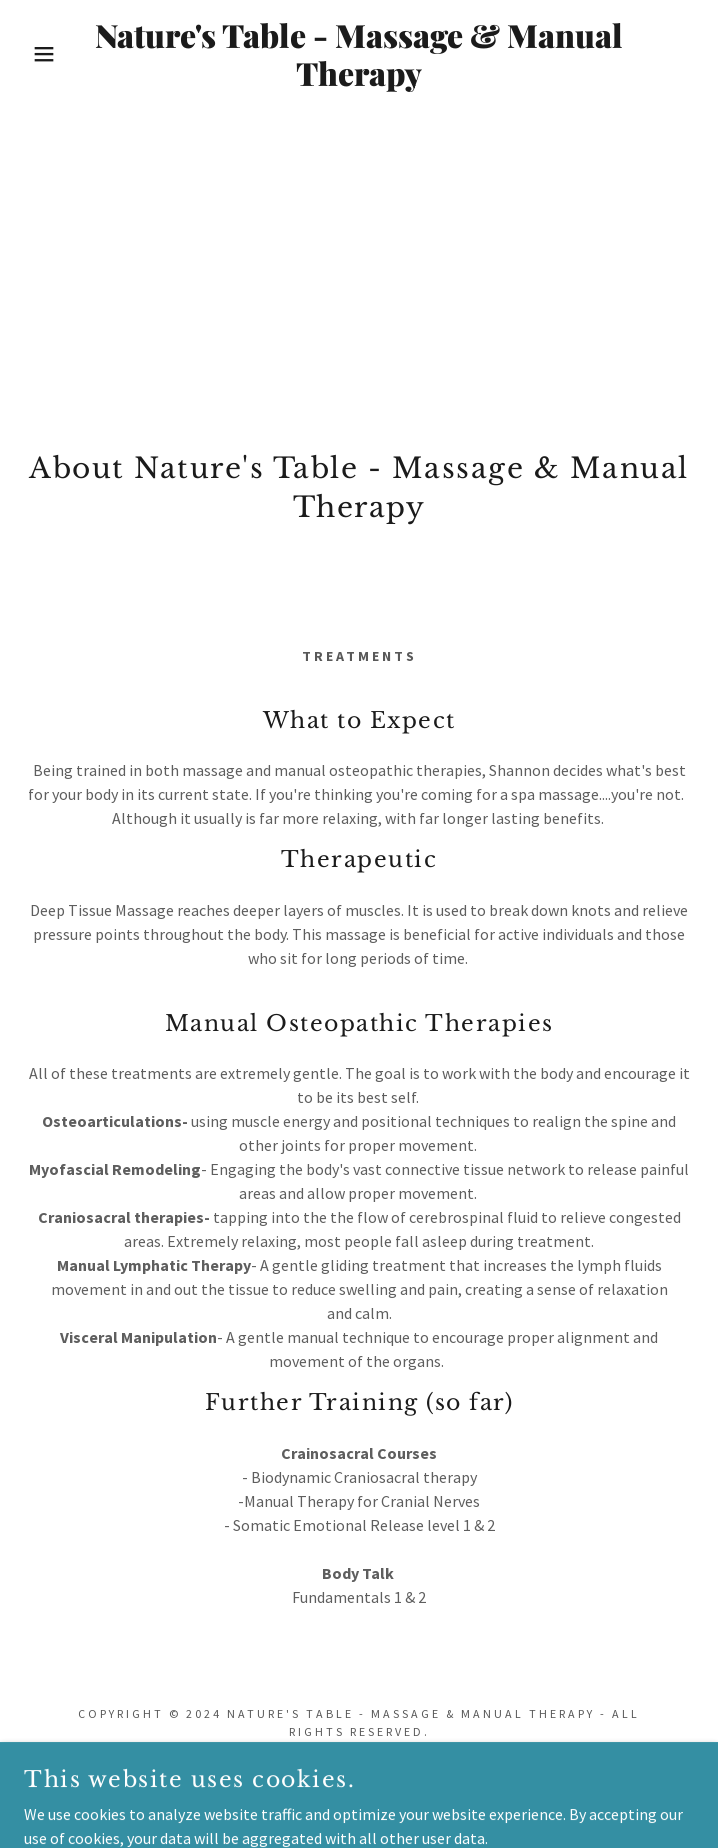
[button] (46, 54)
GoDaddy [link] (409, 1798)
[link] (358, 54)
